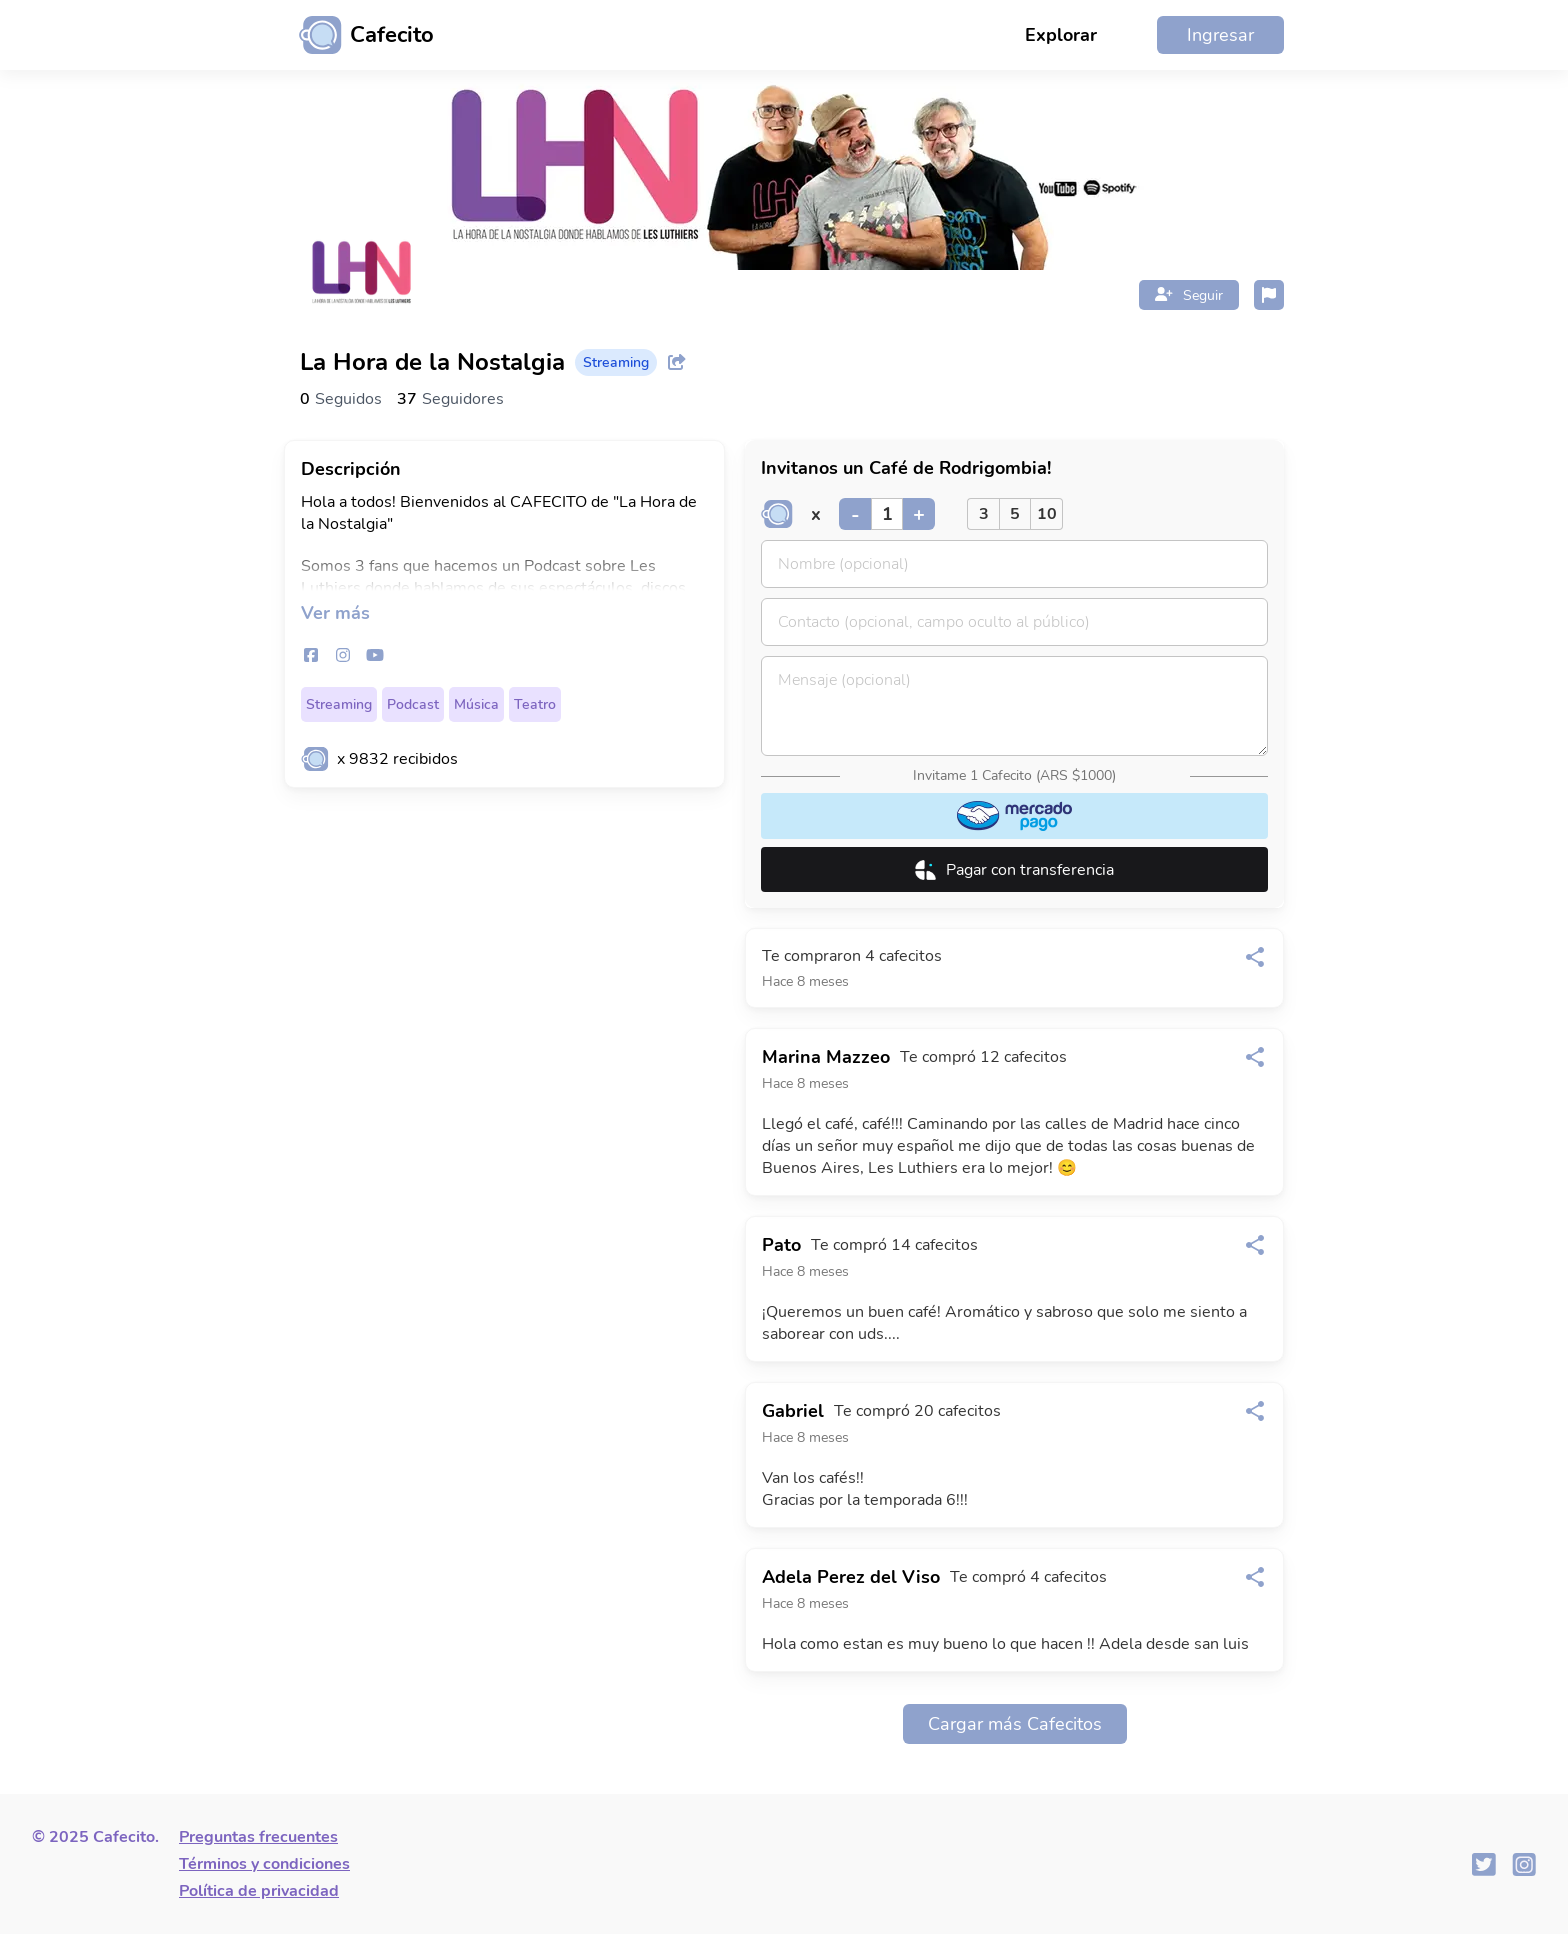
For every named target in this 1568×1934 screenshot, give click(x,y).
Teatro (535, 704)
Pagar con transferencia (1014, 870)
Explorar (1061, 35)
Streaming (339, 704)
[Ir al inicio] (359, 35)
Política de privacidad (259, 1891)
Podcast (413, 704)
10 (1047, 514)
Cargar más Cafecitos (1015, 1724)
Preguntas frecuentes (258, 1837)
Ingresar (1220, 35)
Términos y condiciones (264, 1864)
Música (476, 704)
